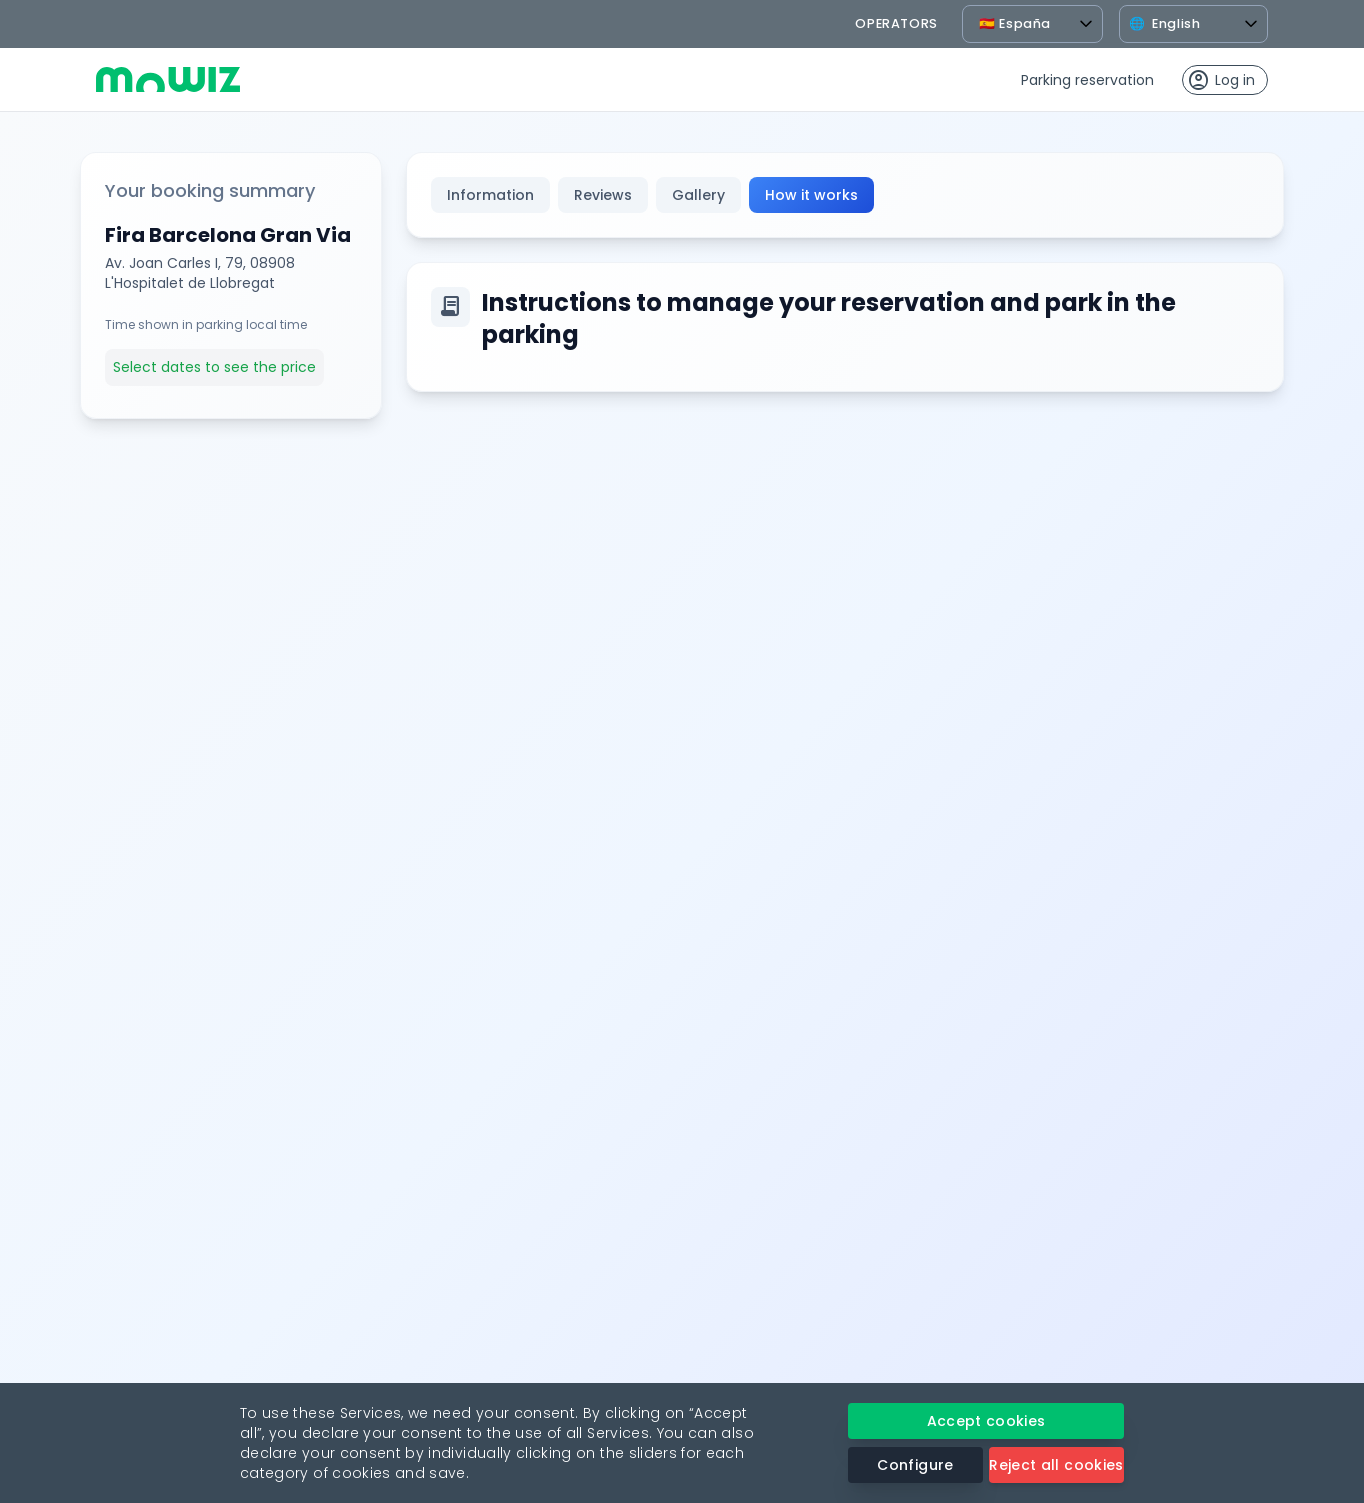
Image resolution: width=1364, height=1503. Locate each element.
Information (490, 195)
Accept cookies (986, 1421)
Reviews (603, 195)
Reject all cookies (1056, 1465)
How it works (811, 195)
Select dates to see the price (214, 367)
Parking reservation (1087, 80)
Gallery (698, 195)
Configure (915, 1465)
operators (896, 23)
